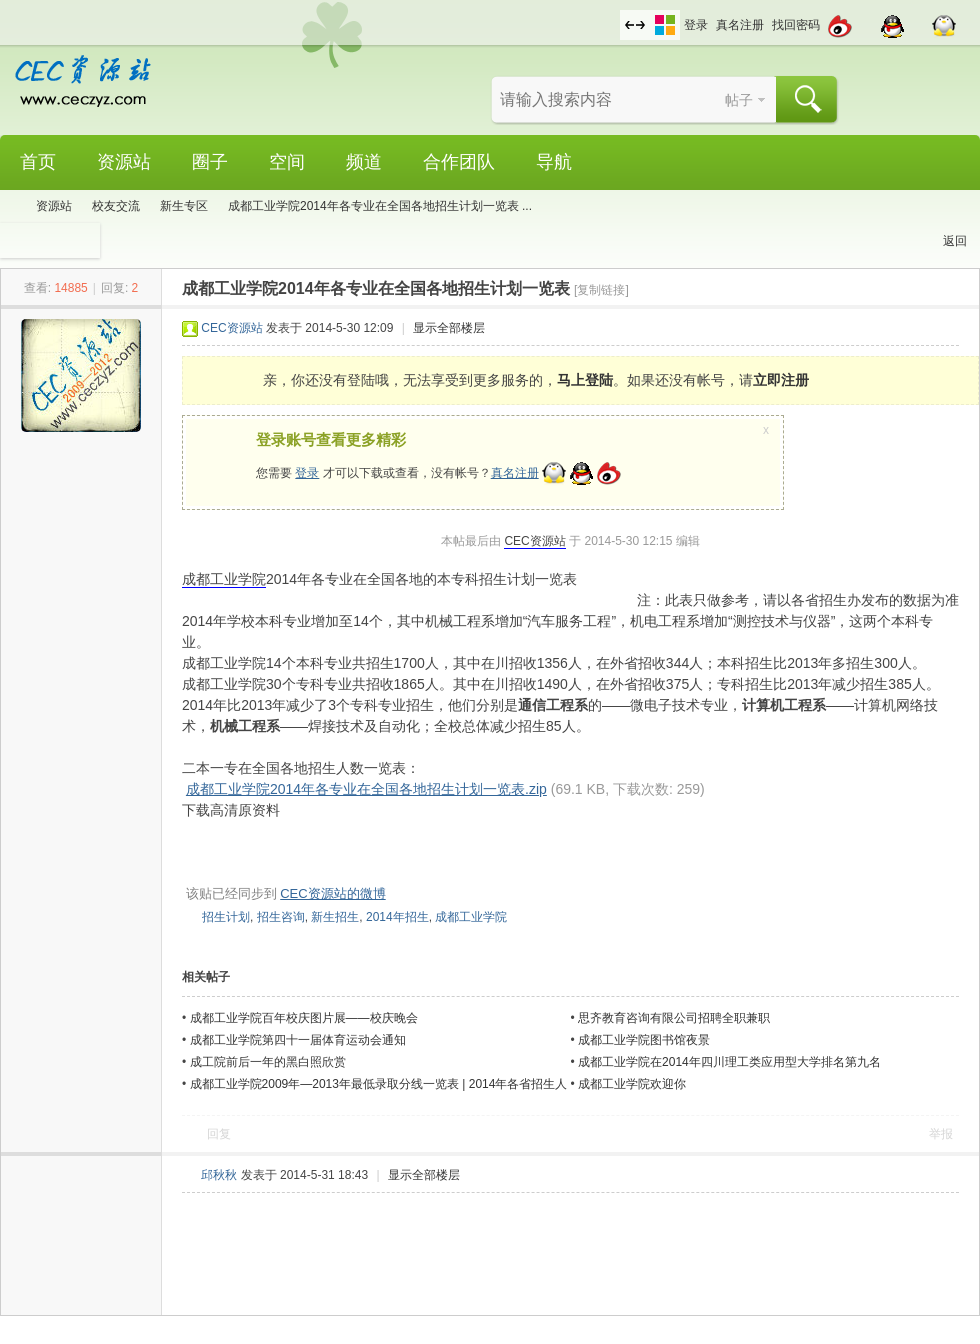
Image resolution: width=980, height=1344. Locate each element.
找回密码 (796, 25)
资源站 (124, 162)
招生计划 (226, 917)
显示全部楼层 (449, 328)
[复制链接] (601, 290)
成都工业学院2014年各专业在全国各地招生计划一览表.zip (366, 789)
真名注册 (740, 25)
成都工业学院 (224, 579)
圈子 (210, 162)
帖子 (739, 100)
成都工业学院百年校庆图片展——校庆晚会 (304, 1018)
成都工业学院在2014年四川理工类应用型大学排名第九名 (729, 1062)
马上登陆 (585, 380)
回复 (219, 1134)
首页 (38, 162)
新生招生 (335, 917)
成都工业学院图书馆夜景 (644, 1040)
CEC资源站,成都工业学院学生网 (8, 206)
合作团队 (459, 162)
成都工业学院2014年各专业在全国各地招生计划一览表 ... (380, 206)
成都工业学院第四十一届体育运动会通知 (298, 1040)
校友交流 (116, 206)
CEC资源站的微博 (332, 893)
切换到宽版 (635, 25)
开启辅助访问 (615, 14)
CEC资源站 (231, 328)
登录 (696, 25)
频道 (364, 162)
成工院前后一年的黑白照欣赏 (268, 1062)
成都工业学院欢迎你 (632, 1084)
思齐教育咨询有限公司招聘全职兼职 (674, 1018)
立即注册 (781, 380)
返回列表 (955, 246)
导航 (554, 162)
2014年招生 (397, 917)
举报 (941, 1134)
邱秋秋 (219, 1175)
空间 (287, 162)
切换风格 (665, 25)
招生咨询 (281, 917)
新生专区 (184, 206)
